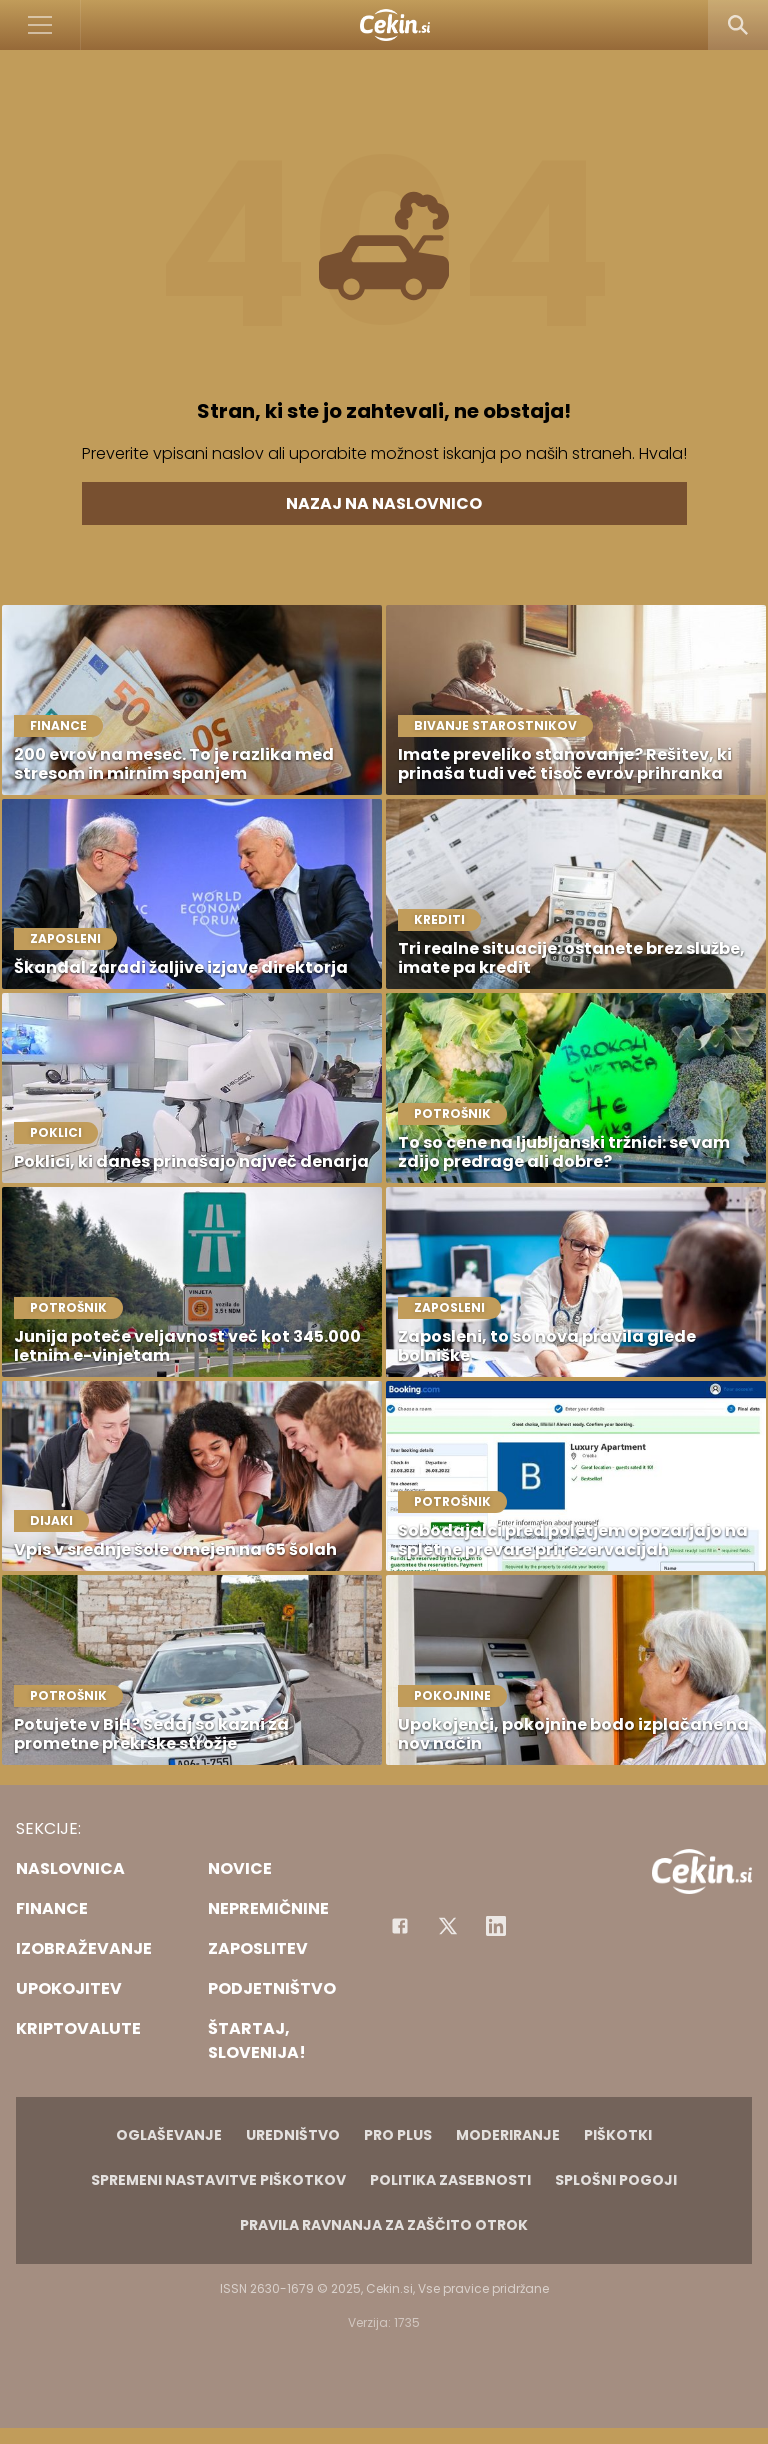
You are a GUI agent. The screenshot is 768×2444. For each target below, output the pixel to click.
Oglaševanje (169, 2135)
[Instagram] (496, 1926)
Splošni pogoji (616, 2180)
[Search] (738, 25)
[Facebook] (400, 1926)
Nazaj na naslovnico (384, 503)
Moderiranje (508, 2135)
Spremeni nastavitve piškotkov (218, 2180)
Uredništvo (293, 2135)
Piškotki (618, 2135)
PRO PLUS (398, 2135)
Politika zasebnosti (450, 2180)
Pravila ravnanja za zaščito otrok (384, 2225)
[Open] (40, 25)
